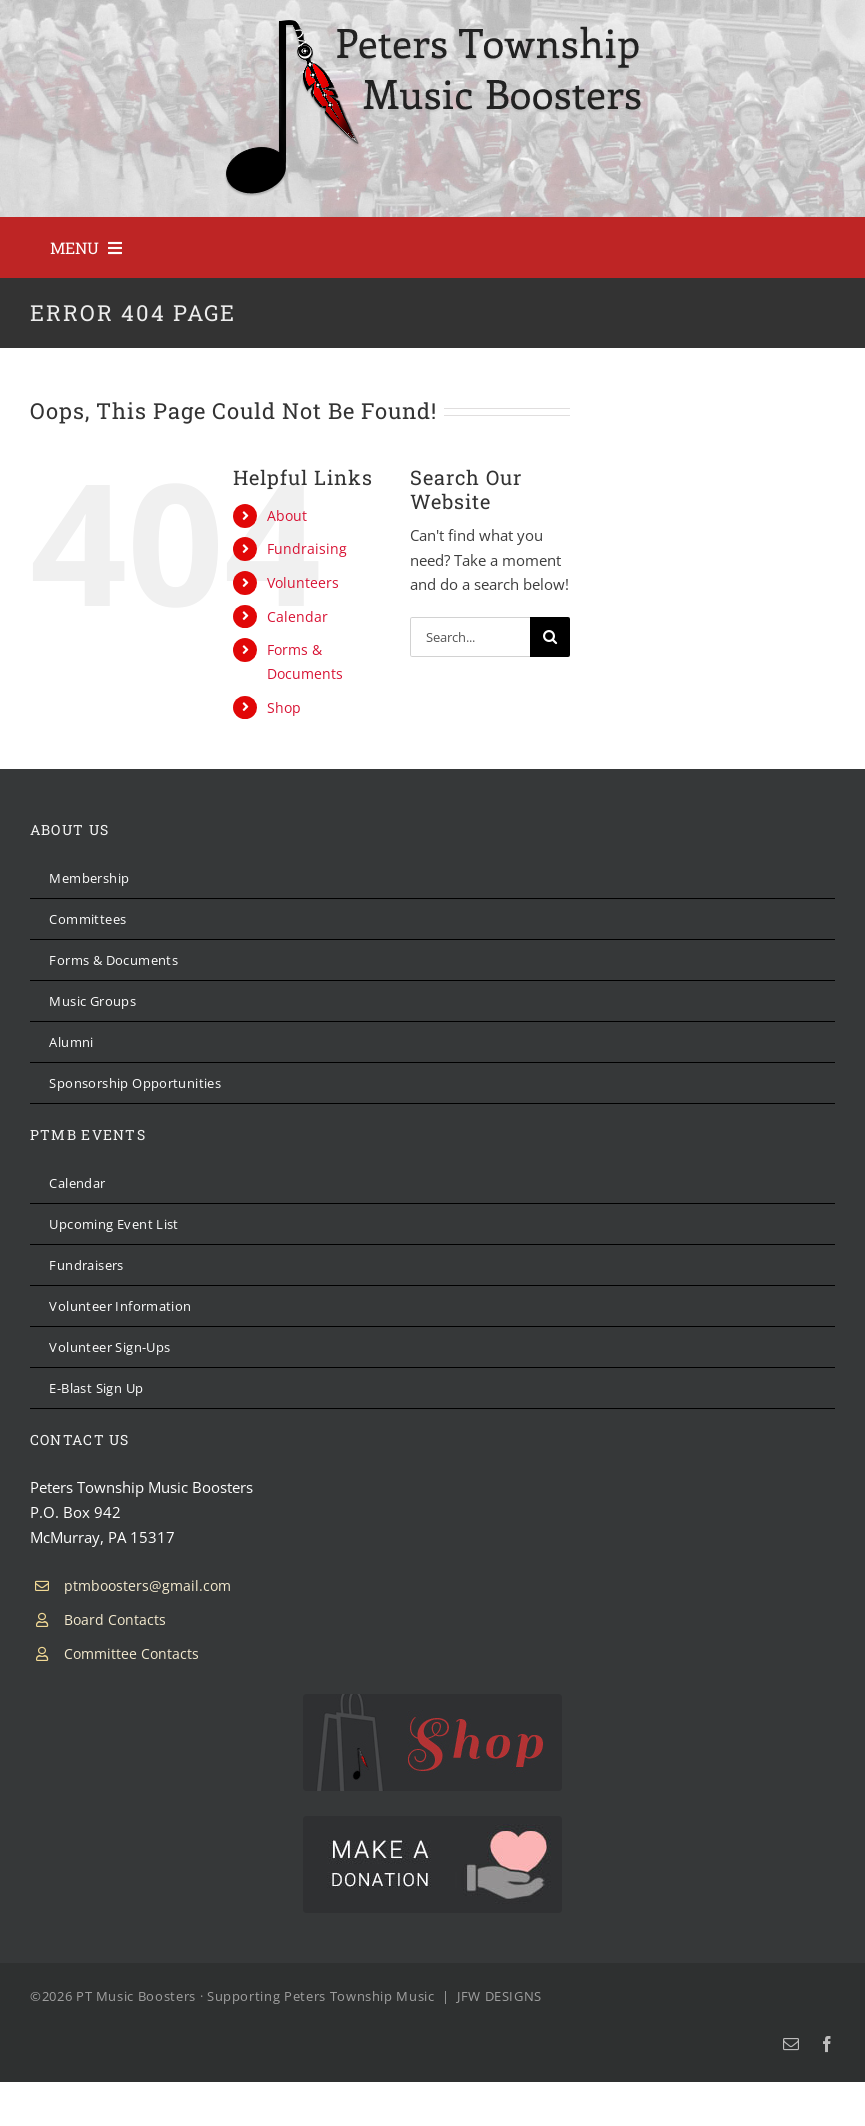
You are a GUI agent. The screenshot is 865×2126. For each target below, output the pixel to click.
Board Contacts (115, 1619)
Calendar (297, 616)
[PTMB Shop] (432, 1701)
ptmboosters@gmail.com (147, 1585)
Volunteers (303, 582)
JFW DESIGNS (499, 1996)
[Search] (550, 637)
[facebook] (827, 2044)
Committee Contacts (131, 1653)
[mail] (791, 2044)
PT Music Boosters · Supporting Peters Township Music (255, 1996)
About (287, 515)
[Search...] (470, 637)
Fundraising (307, 548)
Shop (284, 707)
